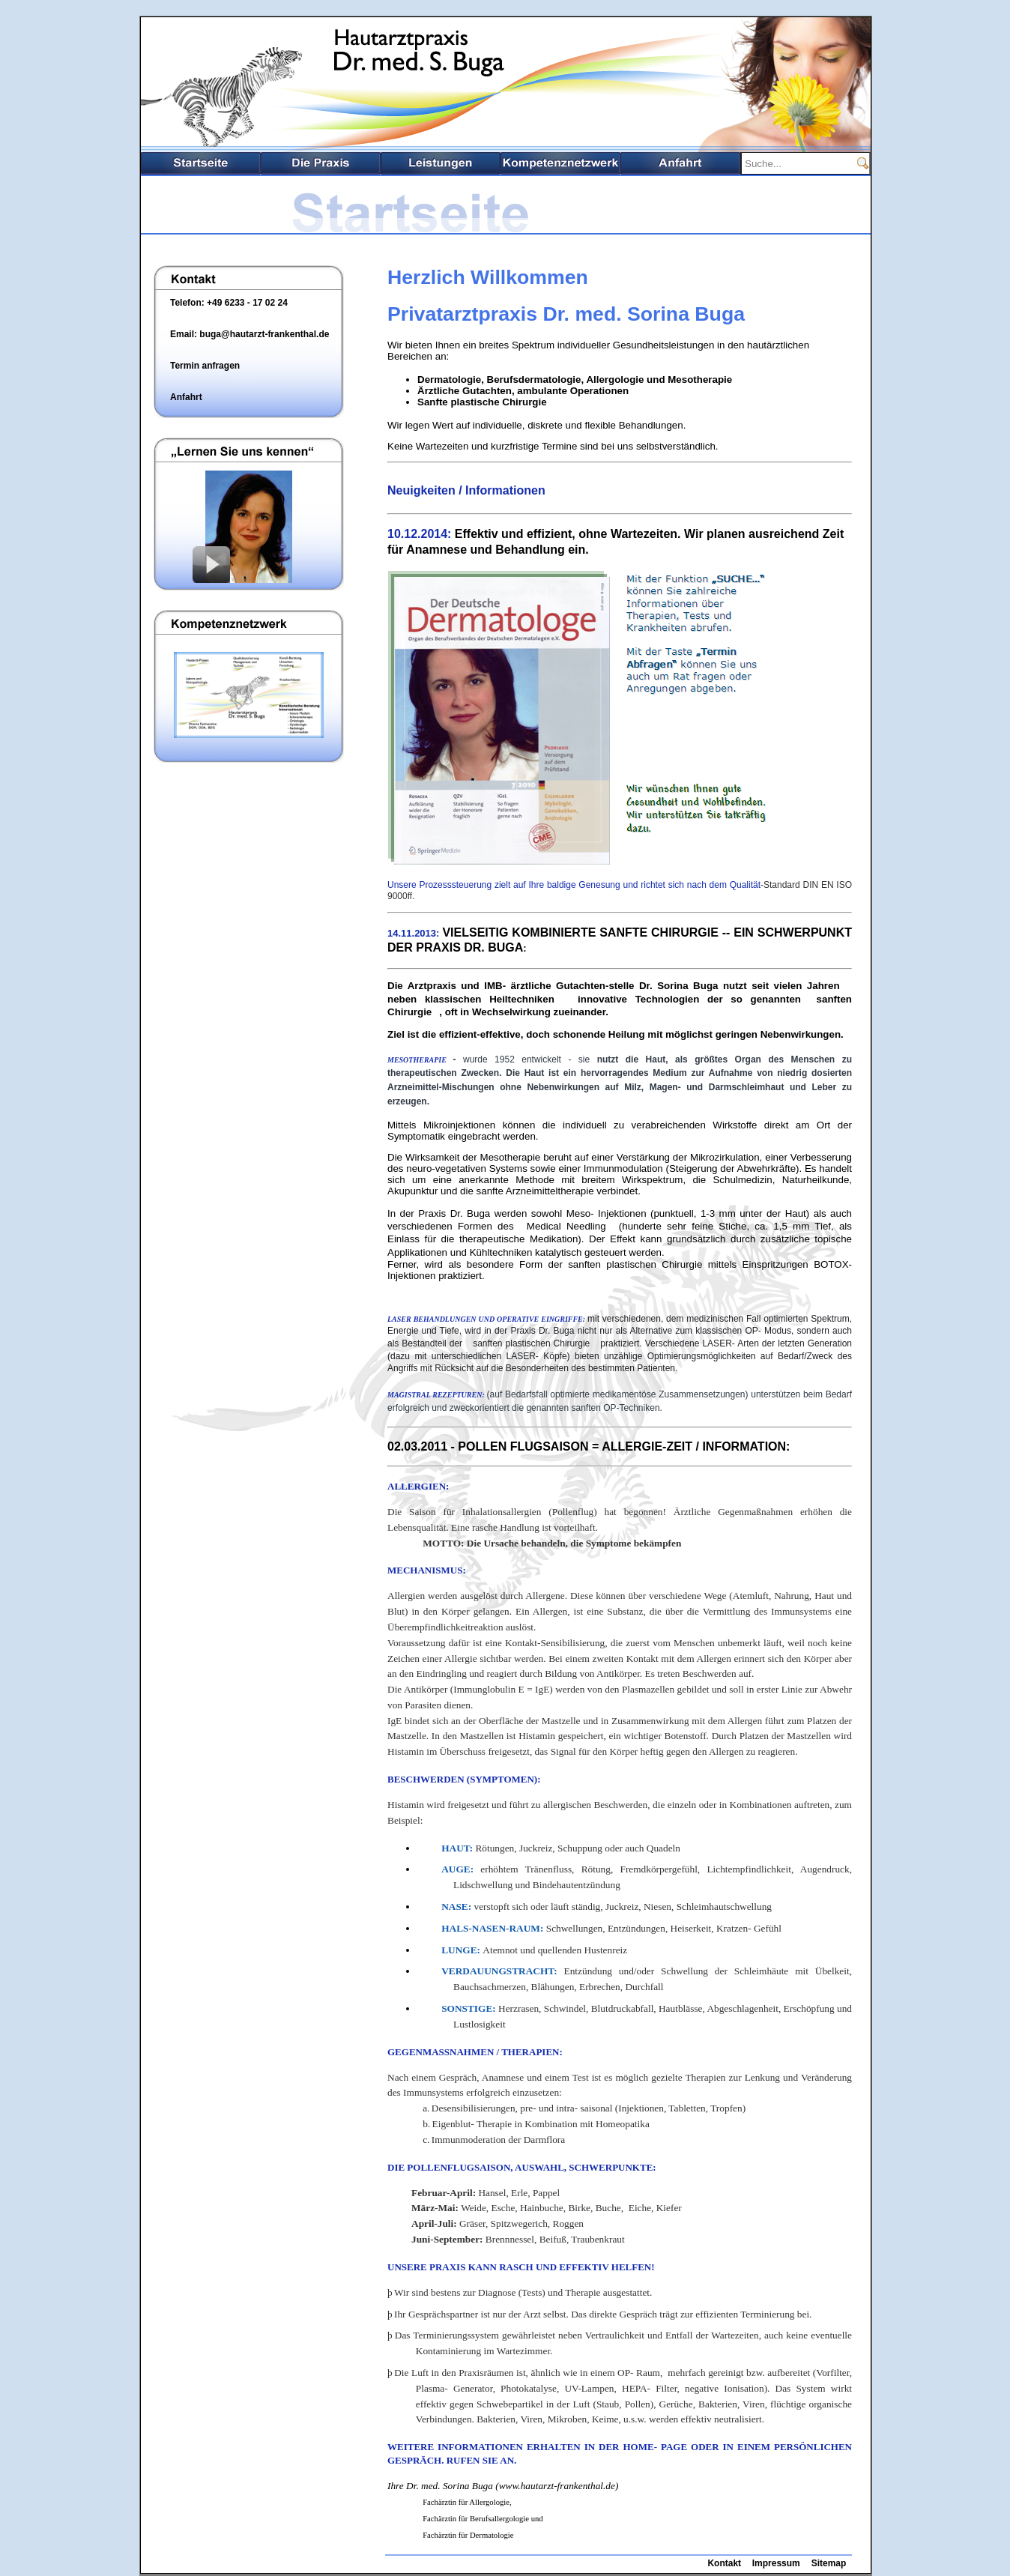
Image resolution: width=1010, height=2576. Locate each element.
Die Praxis (321, 163)
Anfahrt (680, 163)
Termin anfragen (205, 365)
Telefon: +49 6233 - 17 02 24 (229, 302)
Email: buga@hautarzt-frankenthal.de (249, 334)
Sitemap (829, 2563)
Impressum (776, 2563)
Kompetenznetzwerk (560, 163)
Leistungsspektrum (441, 163)
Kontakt (724, 2563)
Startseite (201, 163)
